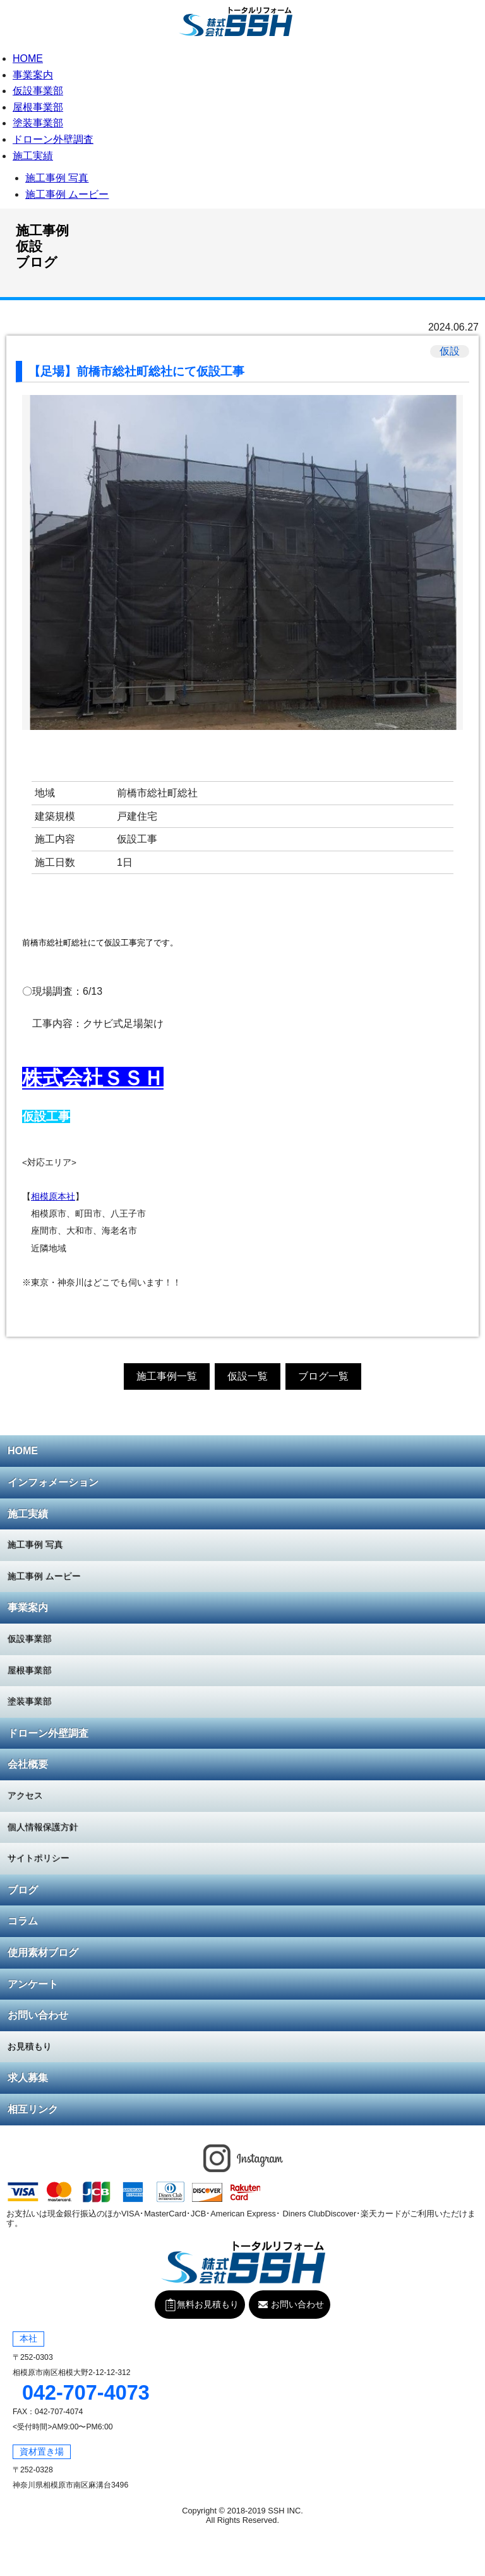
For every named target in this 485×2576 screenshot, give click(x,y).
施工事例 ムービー (67, 194)
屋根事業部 (38, 107)
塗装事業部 (38, 123)
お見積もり (30, 2046)
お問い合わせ (38, 2015)
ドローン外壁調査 (53, 139)
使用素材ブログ (43, 1952)
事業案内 (33, 75)
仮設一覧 (247, 1376)
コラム (23, 1921)
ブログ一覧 (323, 1376)
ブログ (23, 1890)
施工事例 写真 (56, 178)
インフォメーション (53, 1482)
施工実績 (33, 155)
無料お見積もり (472, 17)
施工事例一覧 (166, 1376)
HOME (28, 58)
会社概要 (28, 1764)
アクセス (25, 1795)
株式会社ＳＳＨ (93, 1078)
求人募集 (28, 2077)
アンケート (33, 1984)
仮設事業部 (38, 90)
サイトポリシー (38, 1858)
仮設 (450, 351)
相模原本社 (53, 1196)
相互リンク (33, 2109)
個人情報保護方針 (43, 1827)
